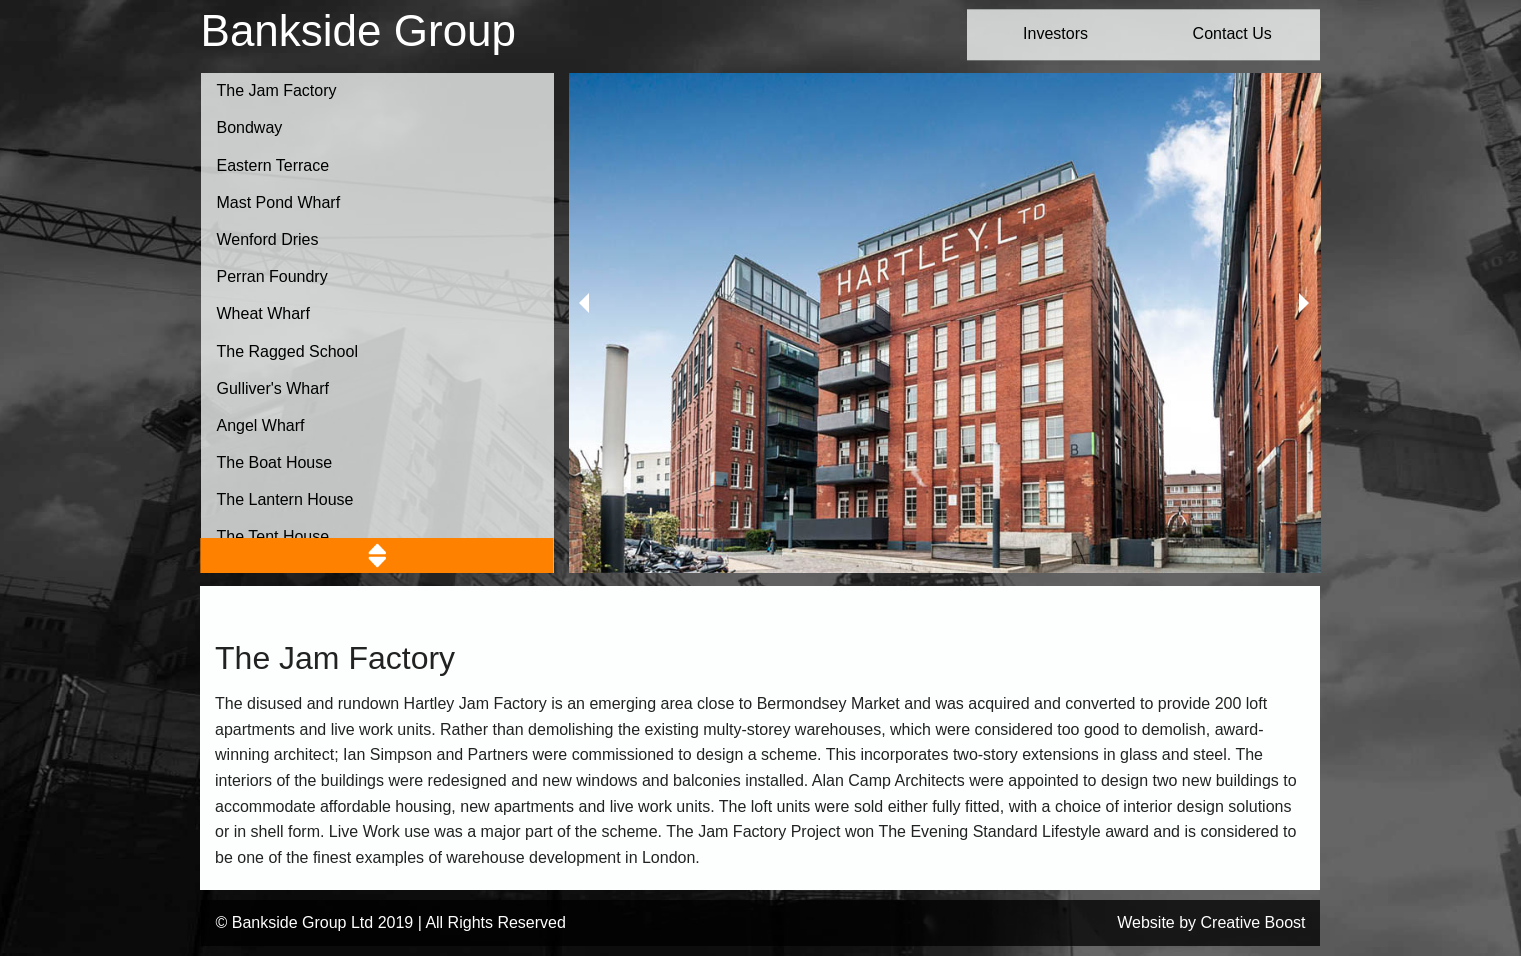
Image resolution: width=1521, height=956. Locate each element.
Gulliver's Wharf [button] (273, 388)
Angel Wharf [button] (261, 425)
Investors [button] (1055, 33)
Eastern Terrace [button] (273, 165)
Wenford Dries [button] (268, 239)
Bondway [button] (250, 127)
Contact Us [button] (1232, 33)
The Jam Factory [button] (277, 90)
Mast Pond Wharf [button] (279, 202)
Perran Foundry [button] (272, 276)
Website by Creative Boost (1211, 922)
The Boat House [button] (275, 462)
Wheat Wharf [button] (263, 313)
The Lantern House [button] (285, 499)
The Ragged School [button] (287, 351)
